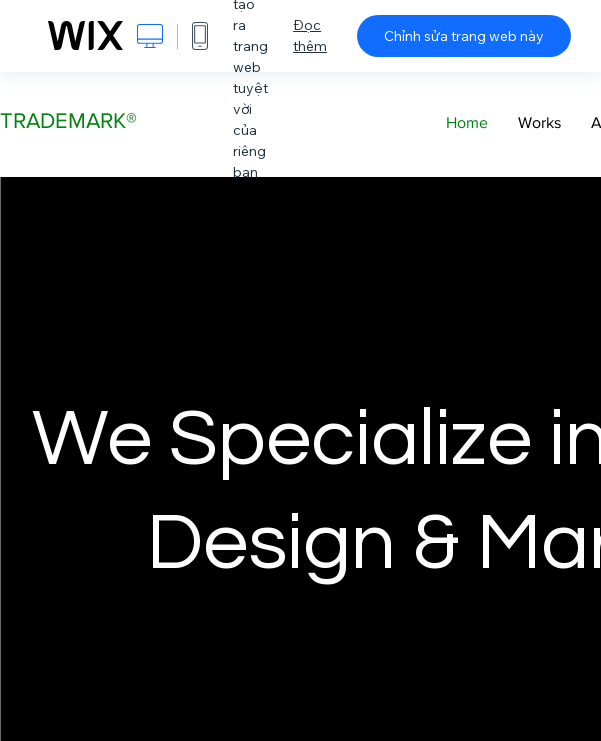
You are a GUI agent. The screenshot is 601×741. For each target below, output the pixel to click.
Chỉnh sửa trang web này (464, 36)
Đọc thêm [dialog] (310, 35)
